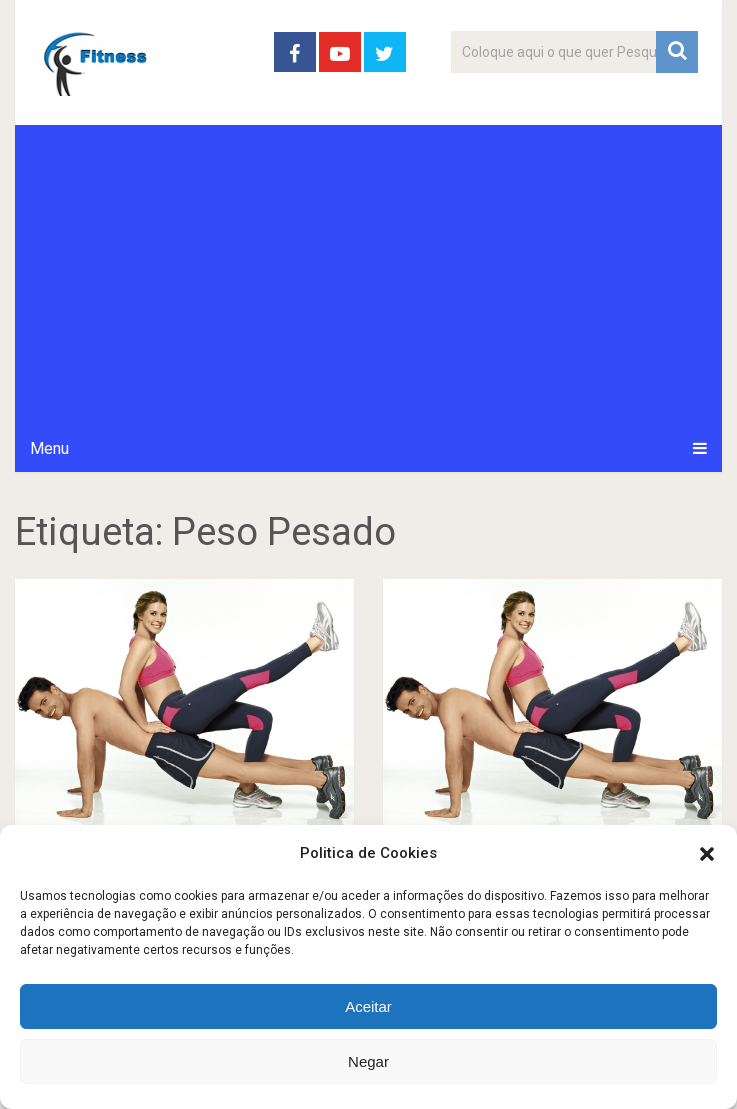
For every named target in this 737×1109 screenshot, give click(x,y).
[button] (707, 854)
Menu (49, 448)
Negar (368, 1061)
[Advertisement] (369, 275)
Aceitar (368, 1006)
